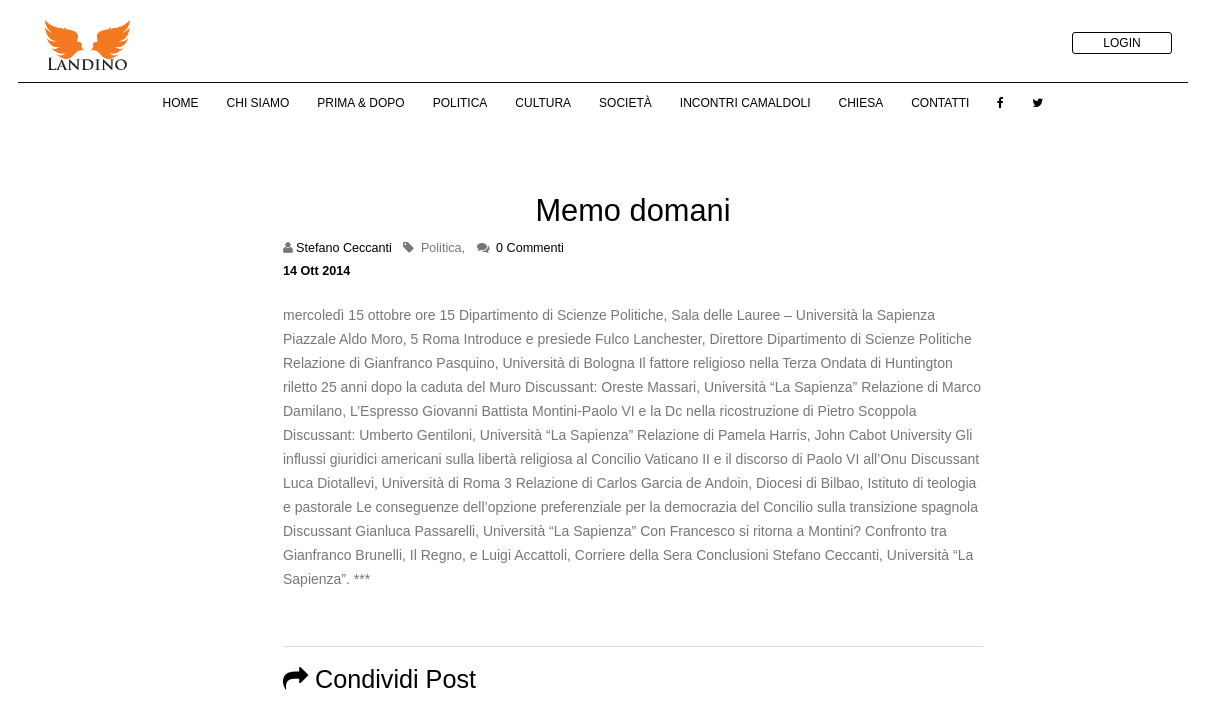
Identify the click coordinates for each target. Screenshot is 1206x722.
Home (181, 103)
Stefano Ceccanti (344, 248)
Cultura (543, 103)
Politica (460, 103)
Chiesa (860, 103)
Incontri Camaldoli (745, 103)
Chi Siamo (258, 103)
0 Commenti (530, 248)
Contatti (940, 103)
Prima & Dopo (360, 103)
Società (625, 103)
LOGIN (1121, 43)
